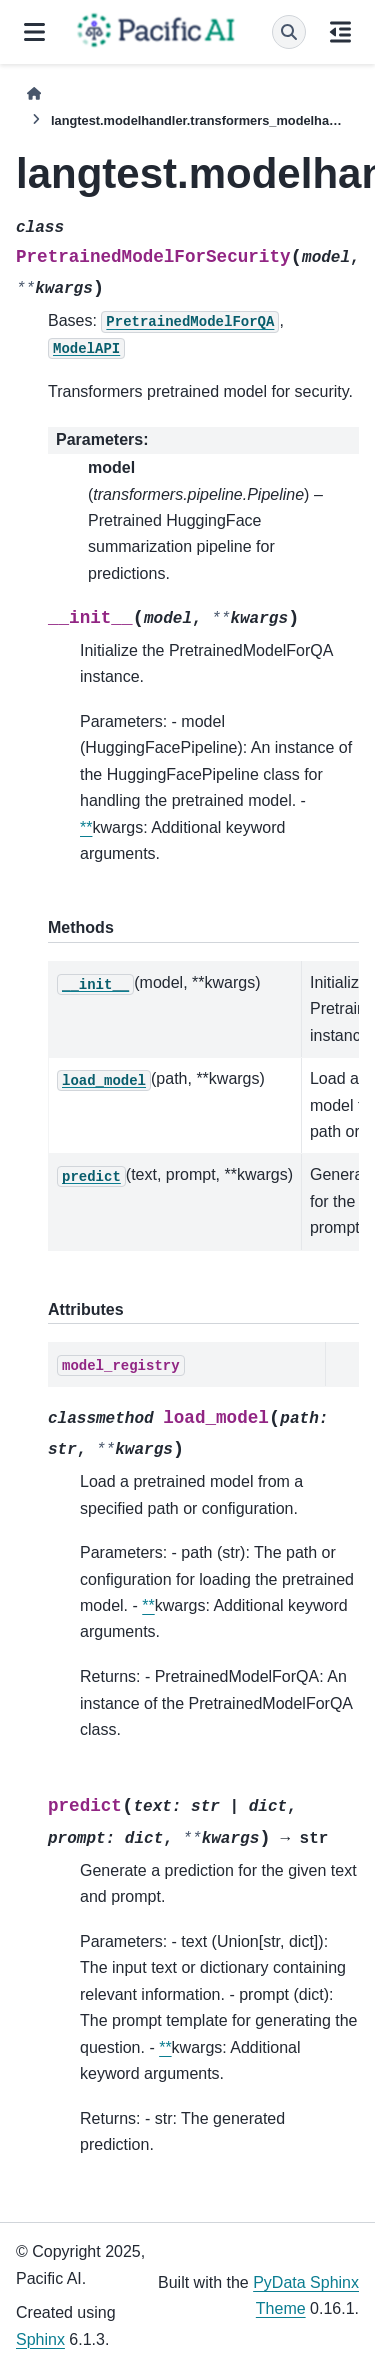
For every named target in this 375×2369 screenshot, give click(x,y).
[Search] (289, 32)
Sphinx (40, 2339)
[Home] (34, 93)
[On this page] (340, 32)
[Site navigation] (34, 32)
